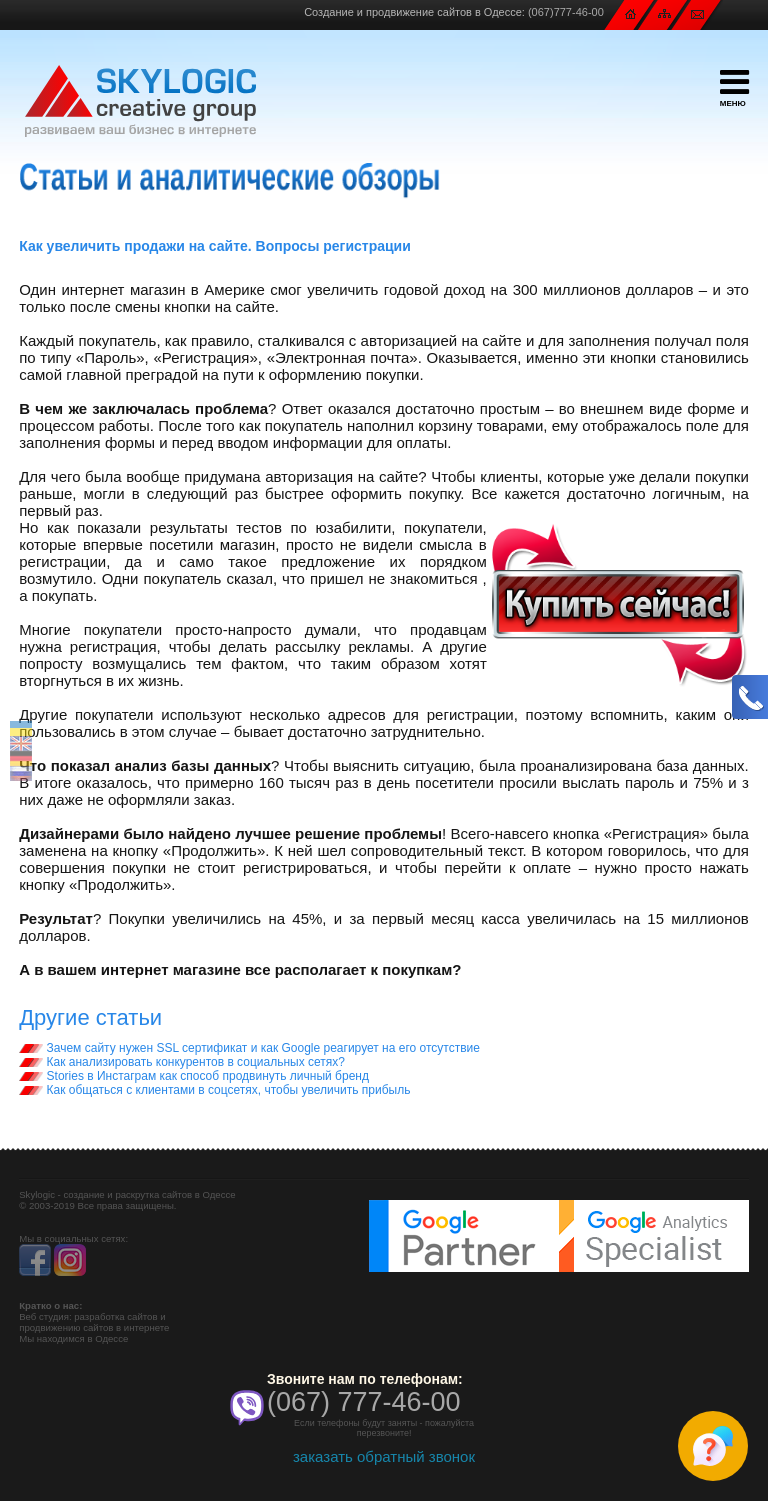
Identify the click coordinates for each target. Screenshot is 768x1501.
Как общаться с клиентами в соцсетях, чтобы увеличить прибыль (214, 1090)
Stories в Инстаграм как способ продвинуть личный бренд (194, 1076)
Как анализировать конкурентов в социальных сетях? (182, 1062)
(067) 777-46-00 (364, 1402)
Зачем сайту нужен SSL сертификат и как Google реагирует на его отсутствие (249, 1048)
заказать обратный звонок (384, 1456)
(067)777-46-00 (566, 12)
